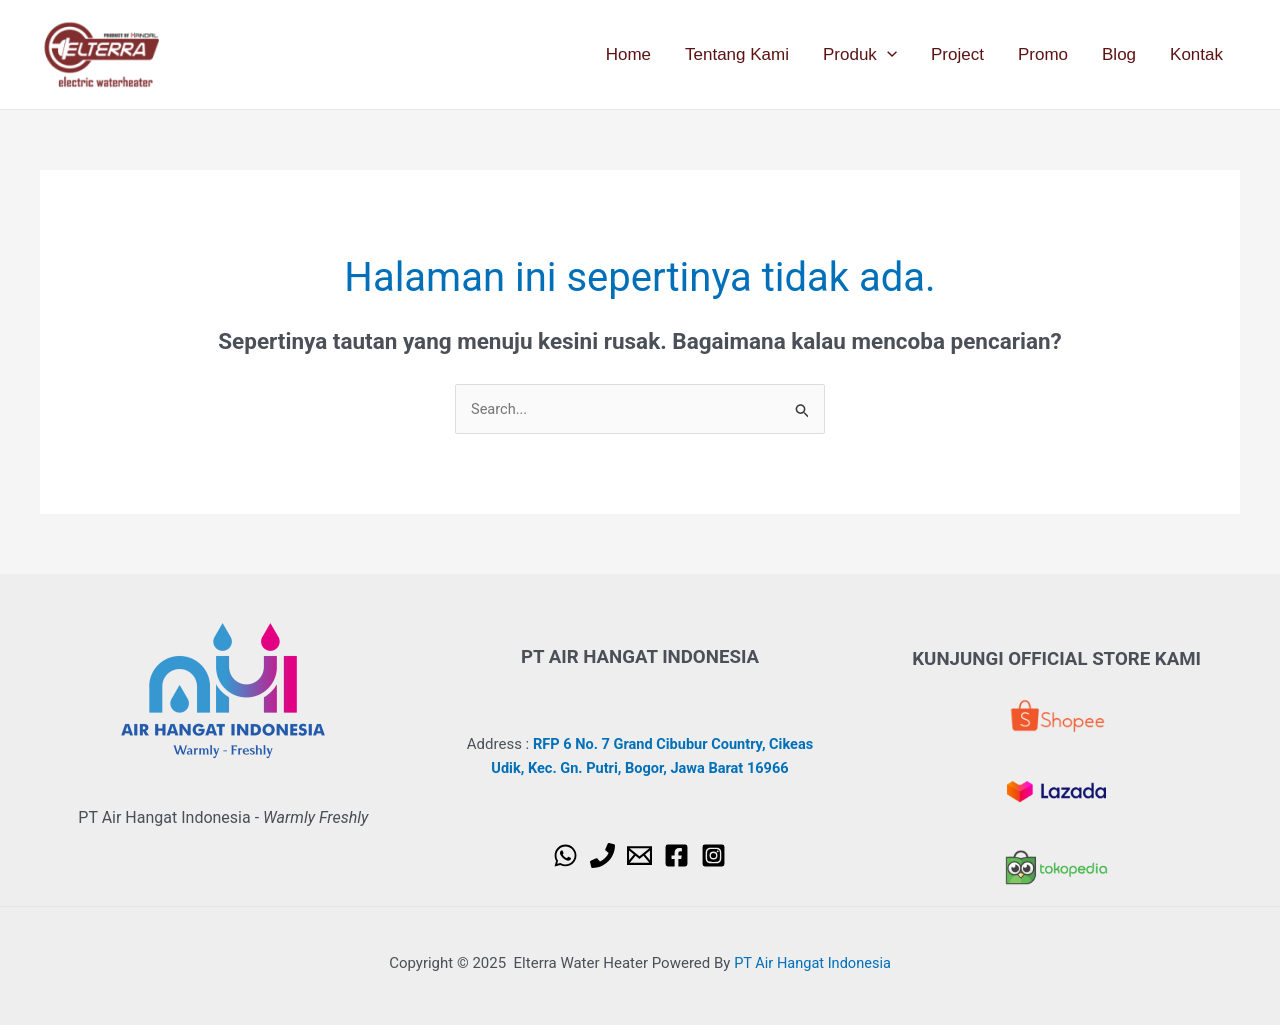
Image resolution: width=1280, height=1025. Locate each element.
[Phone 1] (602, 855)
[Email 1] (639, 855)
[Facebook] (676, 855)
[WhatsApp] (565, 855)
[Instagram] (713, 855)
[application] (887, 55)
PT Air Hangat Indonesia (813, 962)
